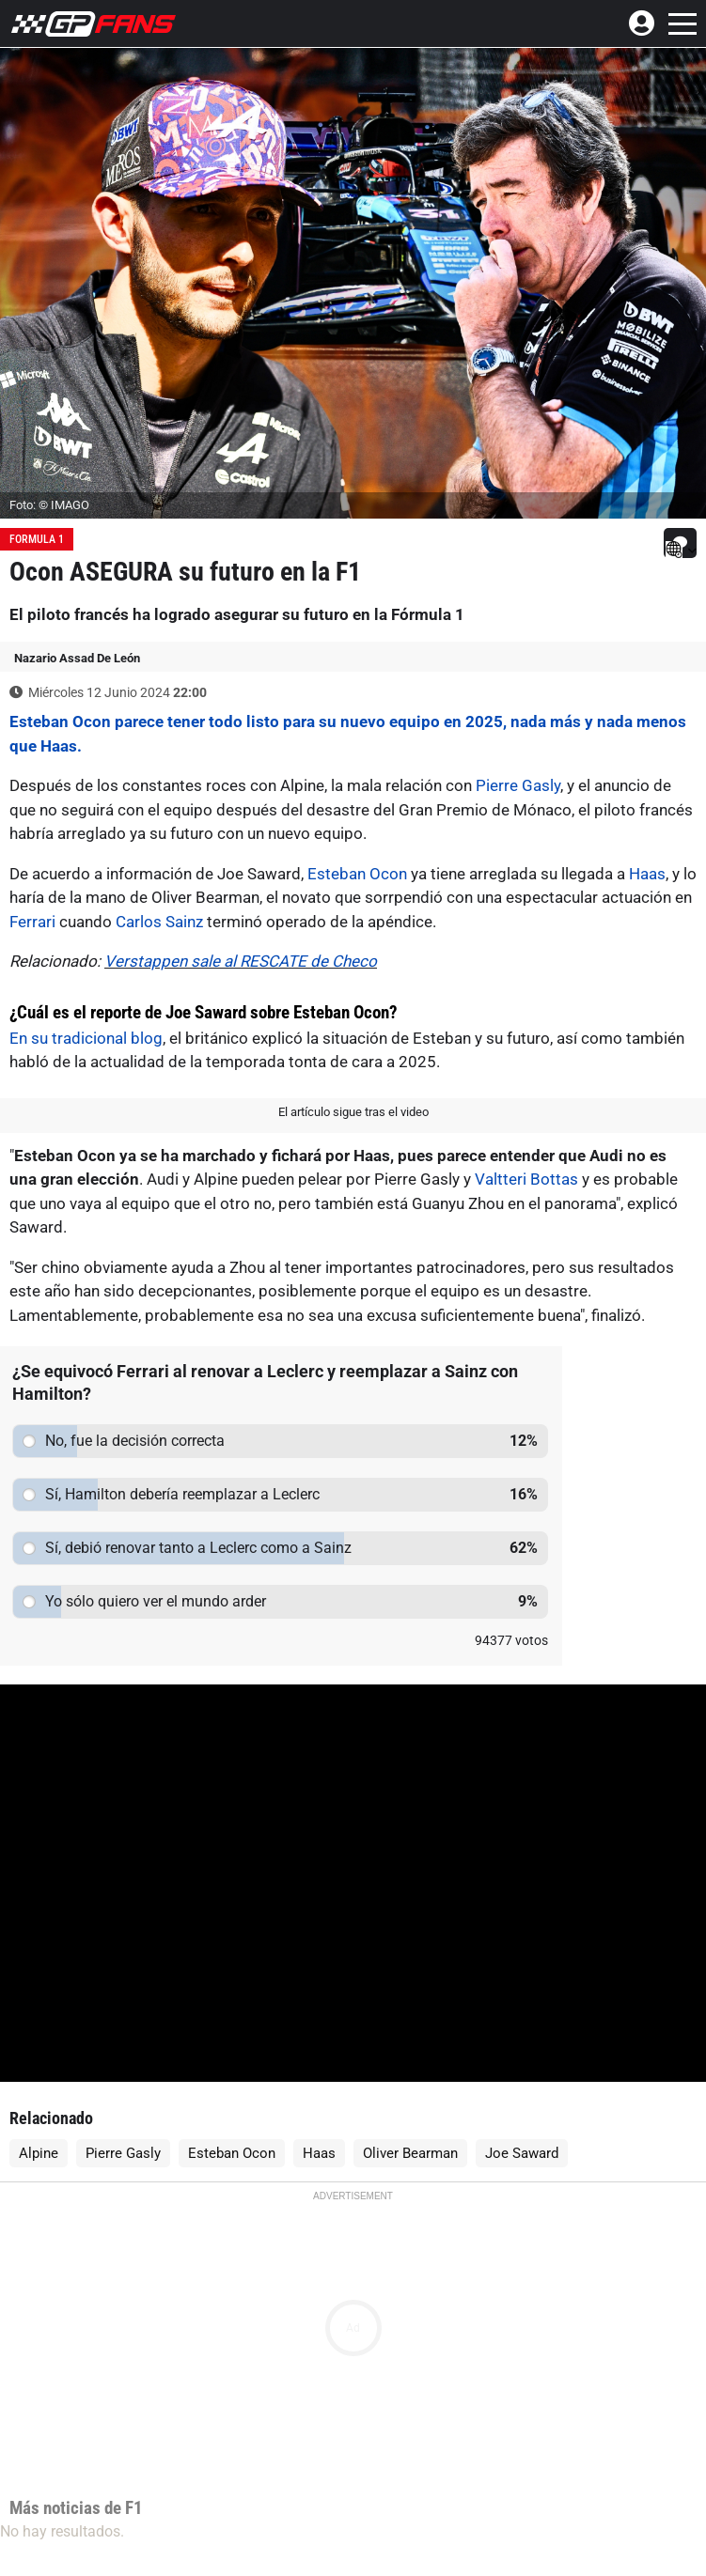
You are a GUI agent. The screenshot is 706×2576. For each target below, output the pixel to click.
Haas (647, 873)
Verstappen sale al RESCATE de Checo (240, 961)
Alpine (38, 2153)
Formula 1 (36, 539)
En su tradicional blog (86, 1038)
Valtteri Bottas (526, 1179)
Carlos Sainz (159, 921)
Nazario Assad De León (77, 658)
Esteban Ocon (357, 873)
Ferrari (32, 921)
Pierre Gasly (518, 785)
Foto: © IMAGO (49, 505)
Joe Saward (521, 2153)
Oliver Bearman (410, 2153)
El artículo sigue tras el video (353, 1112)
